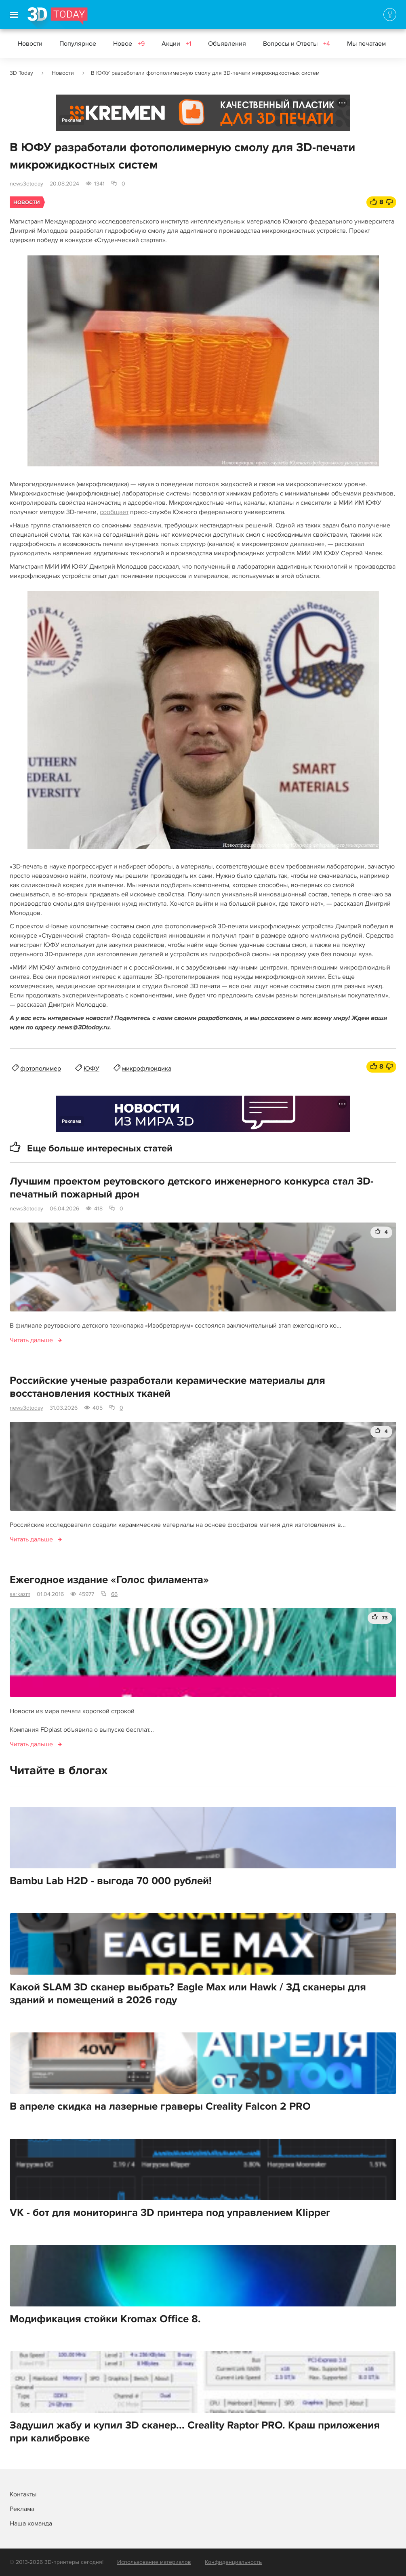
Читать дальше (31, 1340)
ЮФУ (91, 1069)
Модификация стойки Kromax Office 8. (105, 2318)
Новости (30, 44)
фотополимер (40, 1069)
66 (114, 1594)
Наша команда (31, 2523)
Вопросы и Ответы (296, 44)
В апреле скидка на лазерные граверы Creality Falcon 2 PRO (160, 2106)
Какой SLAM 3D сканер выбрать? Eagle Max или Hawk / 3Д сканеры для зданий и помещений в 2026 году (188, 1994)
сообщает (114, 512)
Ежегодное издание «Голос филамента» (109, 1579)
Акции (176, 44)
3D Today (21, 73)
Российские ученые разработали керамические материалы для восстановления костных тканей (167, 1387)
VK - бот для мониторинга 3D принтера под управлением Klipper (170, 2212)
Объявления (227, 44)
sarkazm (20, 1594)
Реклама (72, 120)
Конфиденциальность (233, 2562)
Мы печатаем (366, 44)
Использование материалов (154, 2562)
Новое (129, 44)
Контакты (23, 2494)
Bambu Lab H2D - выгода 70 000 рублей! (111, 1880)
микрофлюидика (146, 1069)
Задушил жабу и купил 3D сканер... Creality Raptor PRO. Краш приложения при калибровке (195, 2432)
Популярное (77, 44)
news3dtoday (26, 183)
